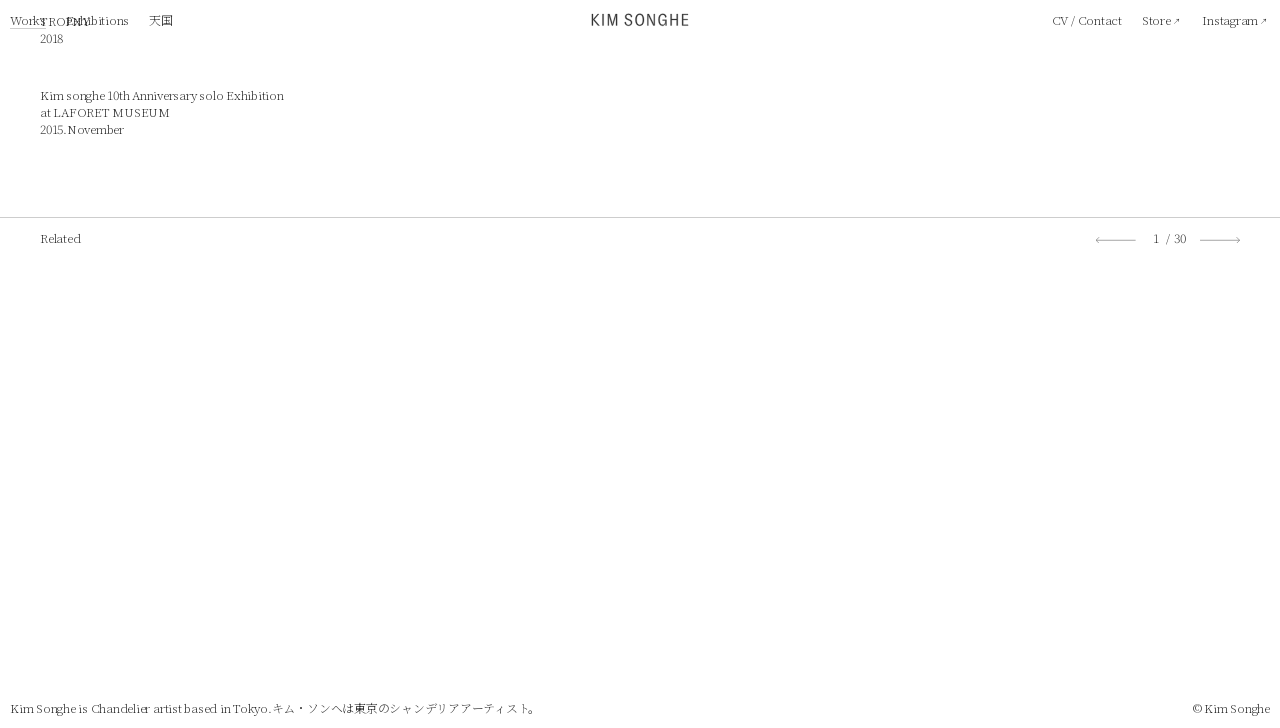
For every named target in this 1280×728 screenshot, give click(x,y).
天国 (161, 19)
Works (28, 19)
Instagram (1230, 19)
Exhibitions (97, 19)
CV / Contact (1087, 19)
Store (1156, 19)
